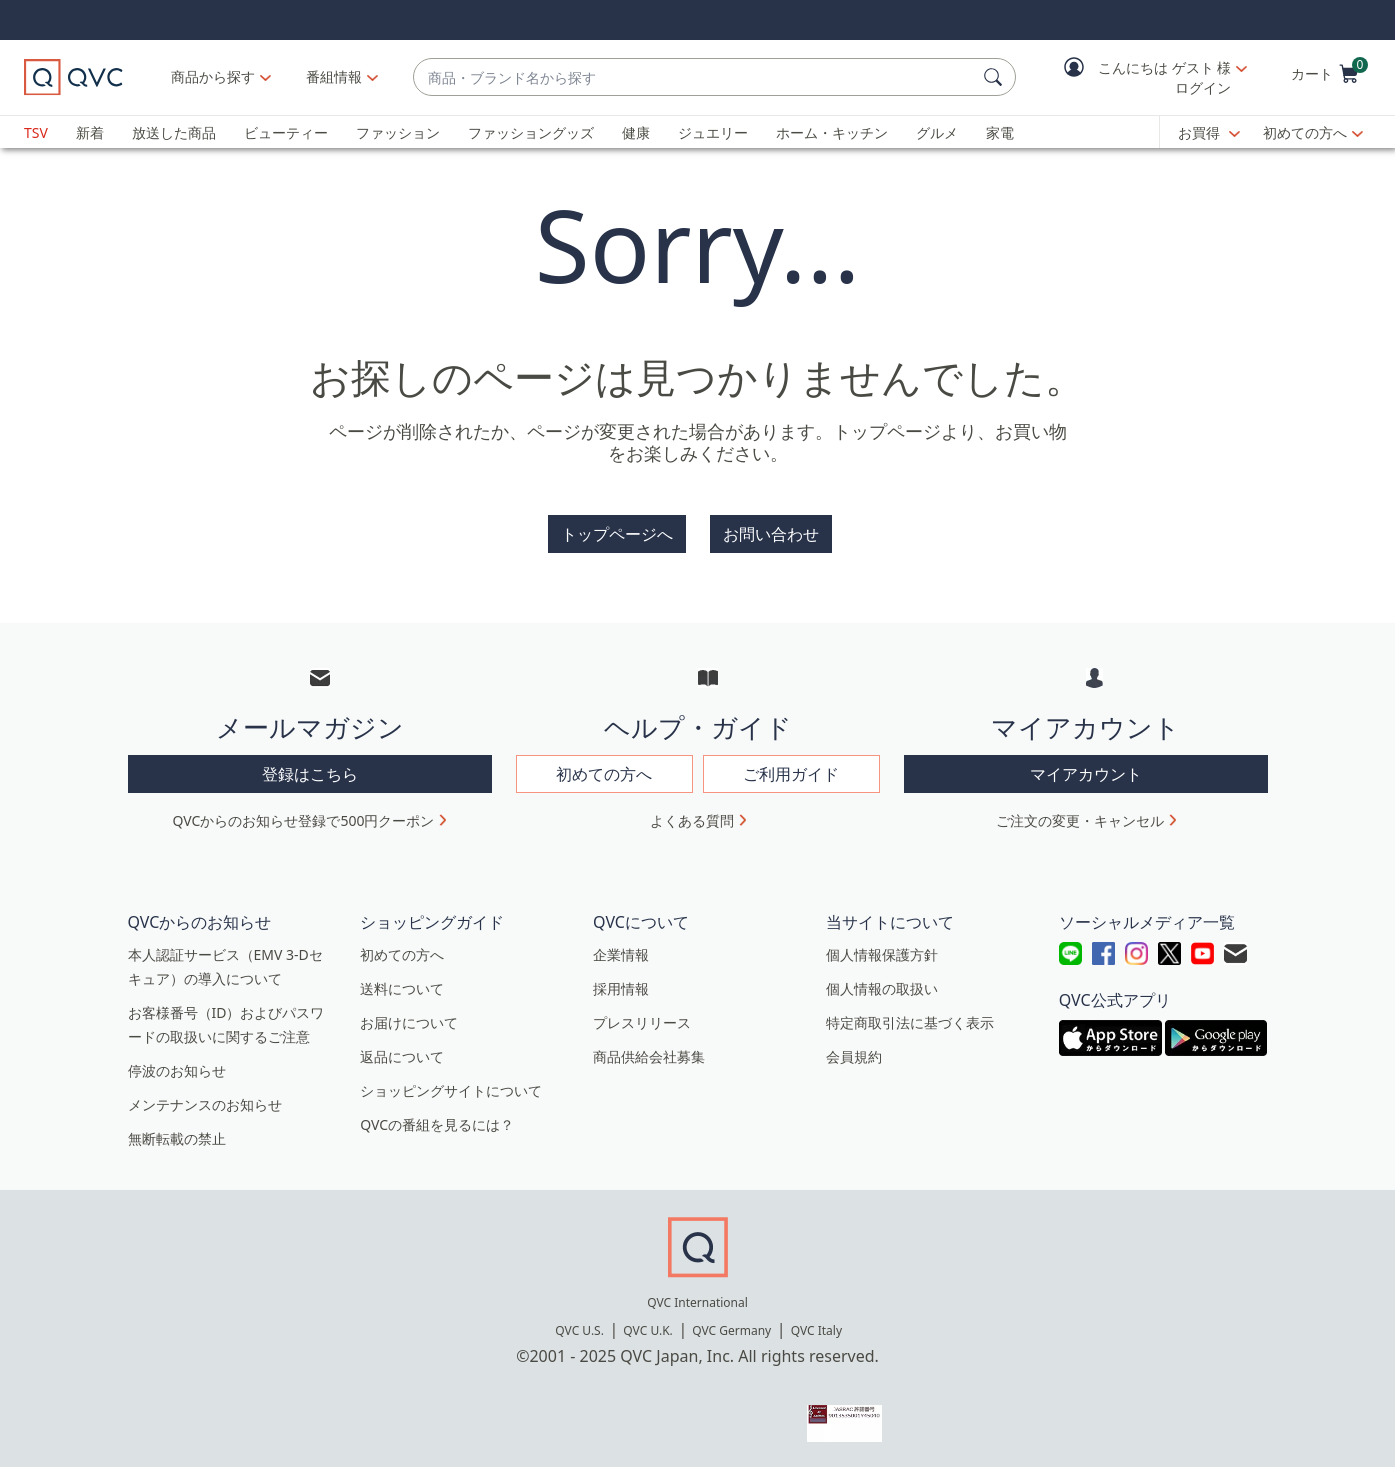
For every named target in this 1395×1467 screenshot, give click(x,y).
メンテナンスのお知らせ (205, 1104)
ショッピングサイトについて (451, 1090)
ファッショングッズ (531, 132)
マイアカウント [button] (1086, 774)
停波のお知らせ (177, 1070)
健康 (636, 132)
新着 (90, 132)
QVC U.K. (647, 1330)
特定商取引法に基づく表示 (910, 1022)
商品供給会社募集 (649, 1056)
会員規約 (854, 1056)
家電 (1000, 132)
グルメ (937, 132)
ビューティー (286, 132)
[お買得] (1209, 133)
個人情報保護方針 (882, 954)
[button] (1141, 77)
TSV (36, 132)
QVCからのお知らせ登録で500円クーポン (304, 820)
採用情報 (621, 988)
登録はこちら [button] (310, 774)
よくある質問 (692, 820)
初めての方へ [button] (604, 774)
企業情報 (621, 954)
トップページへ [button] (617, 534)
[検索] (996, 77)
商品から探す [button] (213, 76)
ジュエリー (713, 132)
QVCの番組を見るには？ (437, 1124)
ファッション (398, 132)
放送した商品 (174, 132)
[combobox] (694, 77)
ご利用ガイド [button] (791, 774)
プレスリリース (642, 1022)
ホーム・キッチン (832, 132)
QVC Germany (731, 1330)
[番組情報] (334, 77)
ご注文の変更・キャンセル (1080, 820)
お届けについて (409, 1022)
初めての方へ (1305, 132)
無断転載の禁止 (177, 1138)
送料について (402, 988)
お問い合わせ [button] (771, 534)
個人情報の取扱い (882, 988)
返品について (402, 1056)
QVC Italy (816, 1330)
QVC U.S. (579, 1330)
